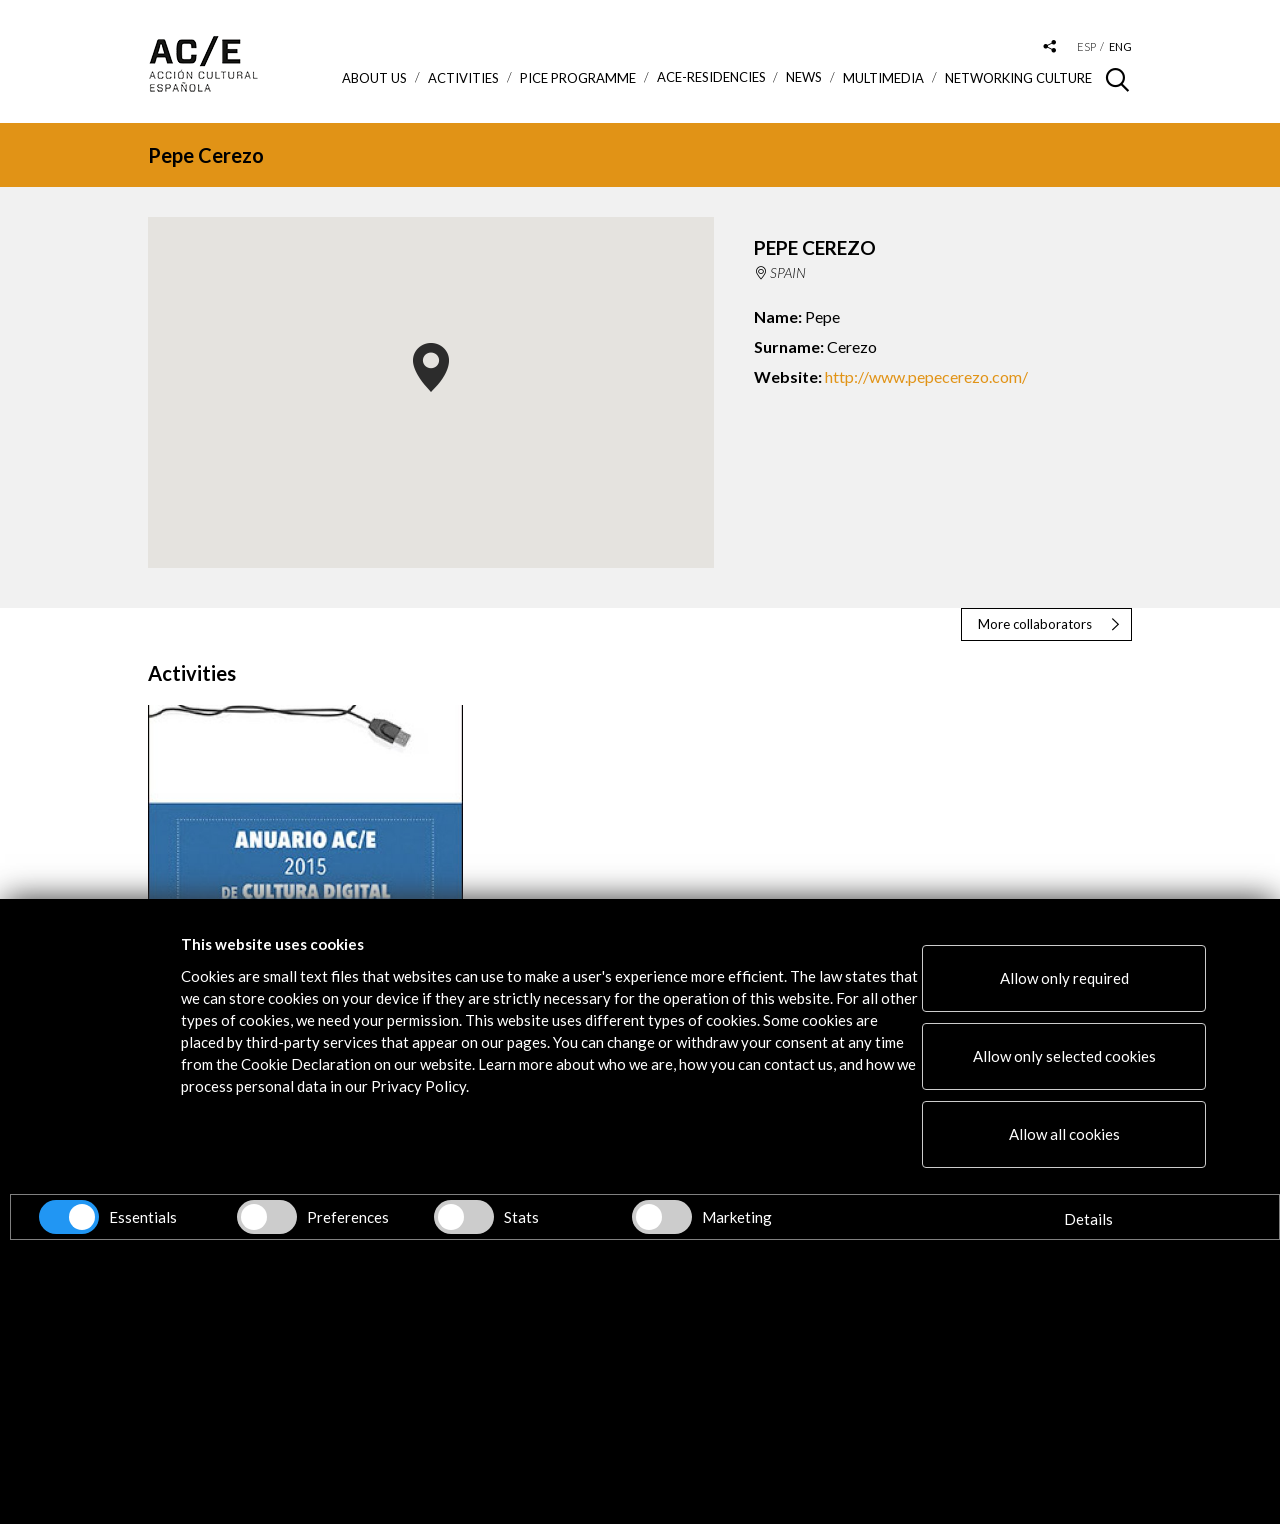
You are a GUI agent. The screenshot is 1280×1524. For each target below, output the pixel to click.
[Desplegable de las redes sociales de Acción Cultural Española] (1050, 47)
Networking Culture (1018, 78)
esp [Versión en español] (1086, 46)
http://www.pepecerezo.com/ (926, 376)
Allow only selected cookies (1064, 1056)
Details (1088, 1219)
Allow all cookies (1064, 1134)
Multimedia (883, 78)
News (804, 77)
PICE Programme (578, 78)
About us (374, 78)
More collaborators (1035, 624)
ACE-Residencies (711, 77)
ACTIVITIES (463, 78)
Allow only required (1064, 978)
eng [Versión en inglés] (1120, 46)
